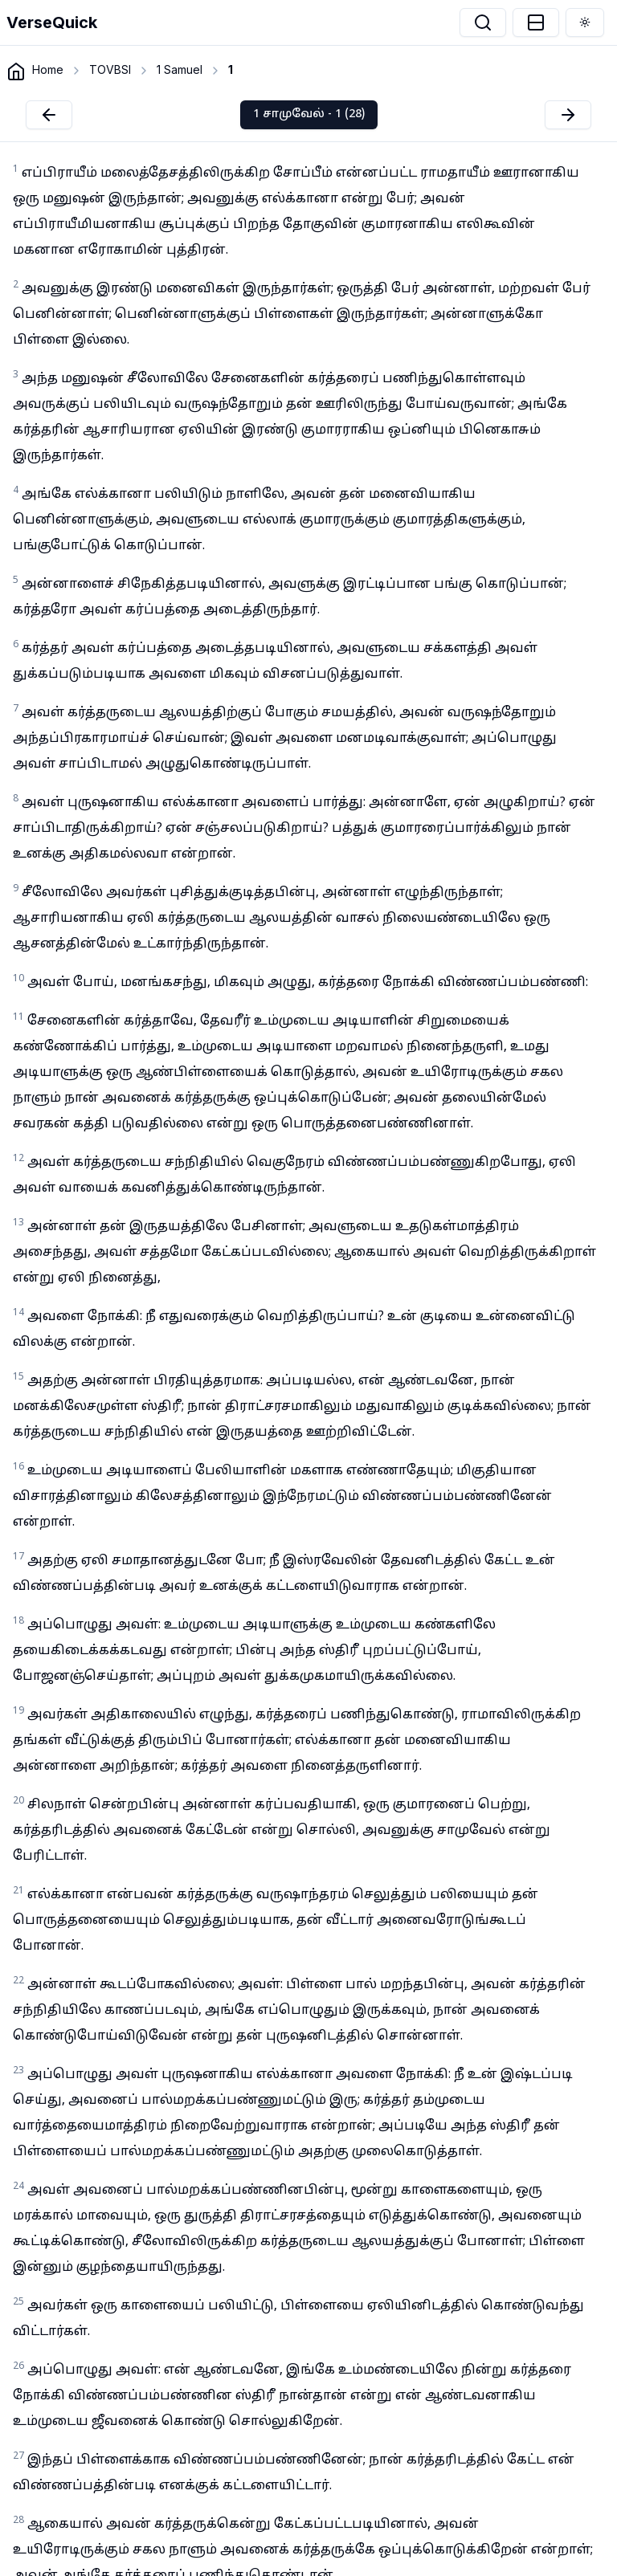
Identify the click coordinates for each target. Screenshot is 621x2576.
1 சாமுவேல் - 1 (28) (309, 114)
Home (47, 69)
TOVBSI (110, 69)
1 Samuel (179, 69)
